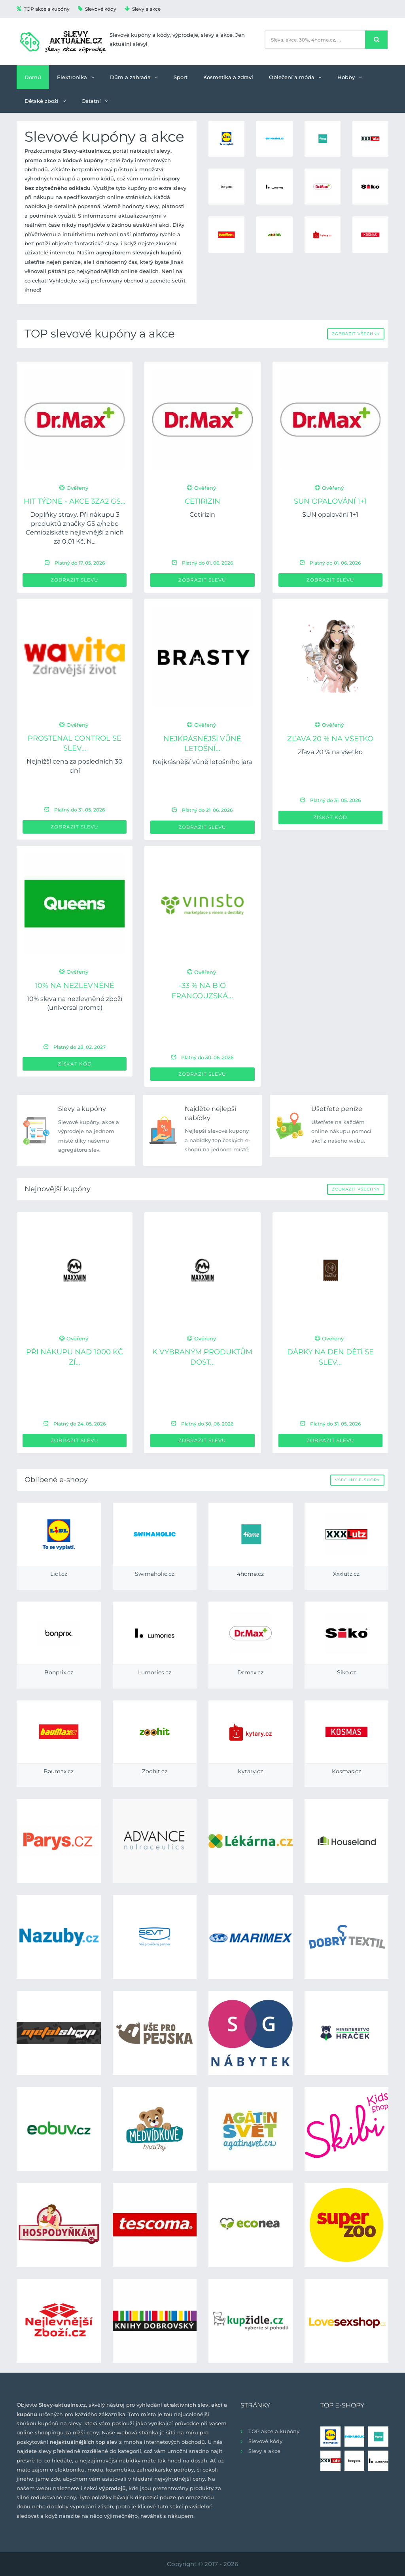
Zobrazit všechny (356, 333)
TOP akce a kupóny (43, 9)
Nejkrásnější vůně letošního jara (202, 762)
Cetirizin (202, 501)
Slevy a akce (143, 9)
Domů (33, 77)
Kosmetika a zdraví (228, 77)
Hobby (349, 77)
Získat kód (330, 817)
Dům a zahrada (134, 77)
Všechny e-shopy (357, 1479)
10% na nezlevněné (74, 985)
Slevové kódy (97, 9)
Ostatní (94, 101)
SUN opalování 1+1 (330, 501)
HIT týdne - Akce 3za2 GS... (74, 501)
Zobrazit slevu (74, 580)
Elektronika (75, 77)
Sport (180, 77)
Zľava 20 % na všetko (330, 738)
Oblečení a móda (295, 77)
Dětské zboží (45, 101)
